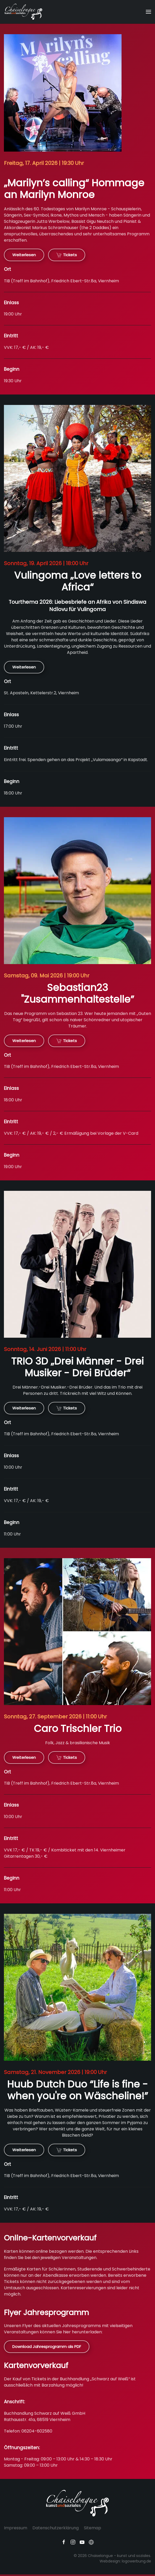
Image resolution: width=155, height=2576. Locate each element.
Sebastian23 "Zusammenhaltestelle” (77, 993)
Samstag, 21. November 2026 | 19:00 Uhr (55, 2072)
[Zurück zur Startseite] (23, 11)
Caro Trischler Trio (78, 1728)
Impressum (15, 2528)
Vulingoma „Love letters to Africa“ (77, 581)
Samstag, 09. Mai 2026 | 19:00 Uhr (46, 975)
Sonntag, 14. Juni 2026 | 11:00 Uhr (45, 1349)
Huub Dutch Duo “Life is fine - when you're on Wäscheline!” (77, 2090)
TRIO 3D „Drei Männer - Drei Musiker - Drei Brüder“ (77, 1367)
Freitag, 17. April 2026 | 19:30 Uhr (44, 163)
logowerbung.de (136, 2561)
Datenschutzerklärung (55, 2528)
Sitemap (92, 2528)
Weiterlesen (24, 255)
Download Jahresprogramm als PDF (46, 2346)
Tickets (66, 255)
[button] (148, 11)
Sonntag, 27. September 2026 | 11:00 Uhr (55, 1716)
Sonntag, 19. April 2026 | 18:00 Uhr (46, 563)
